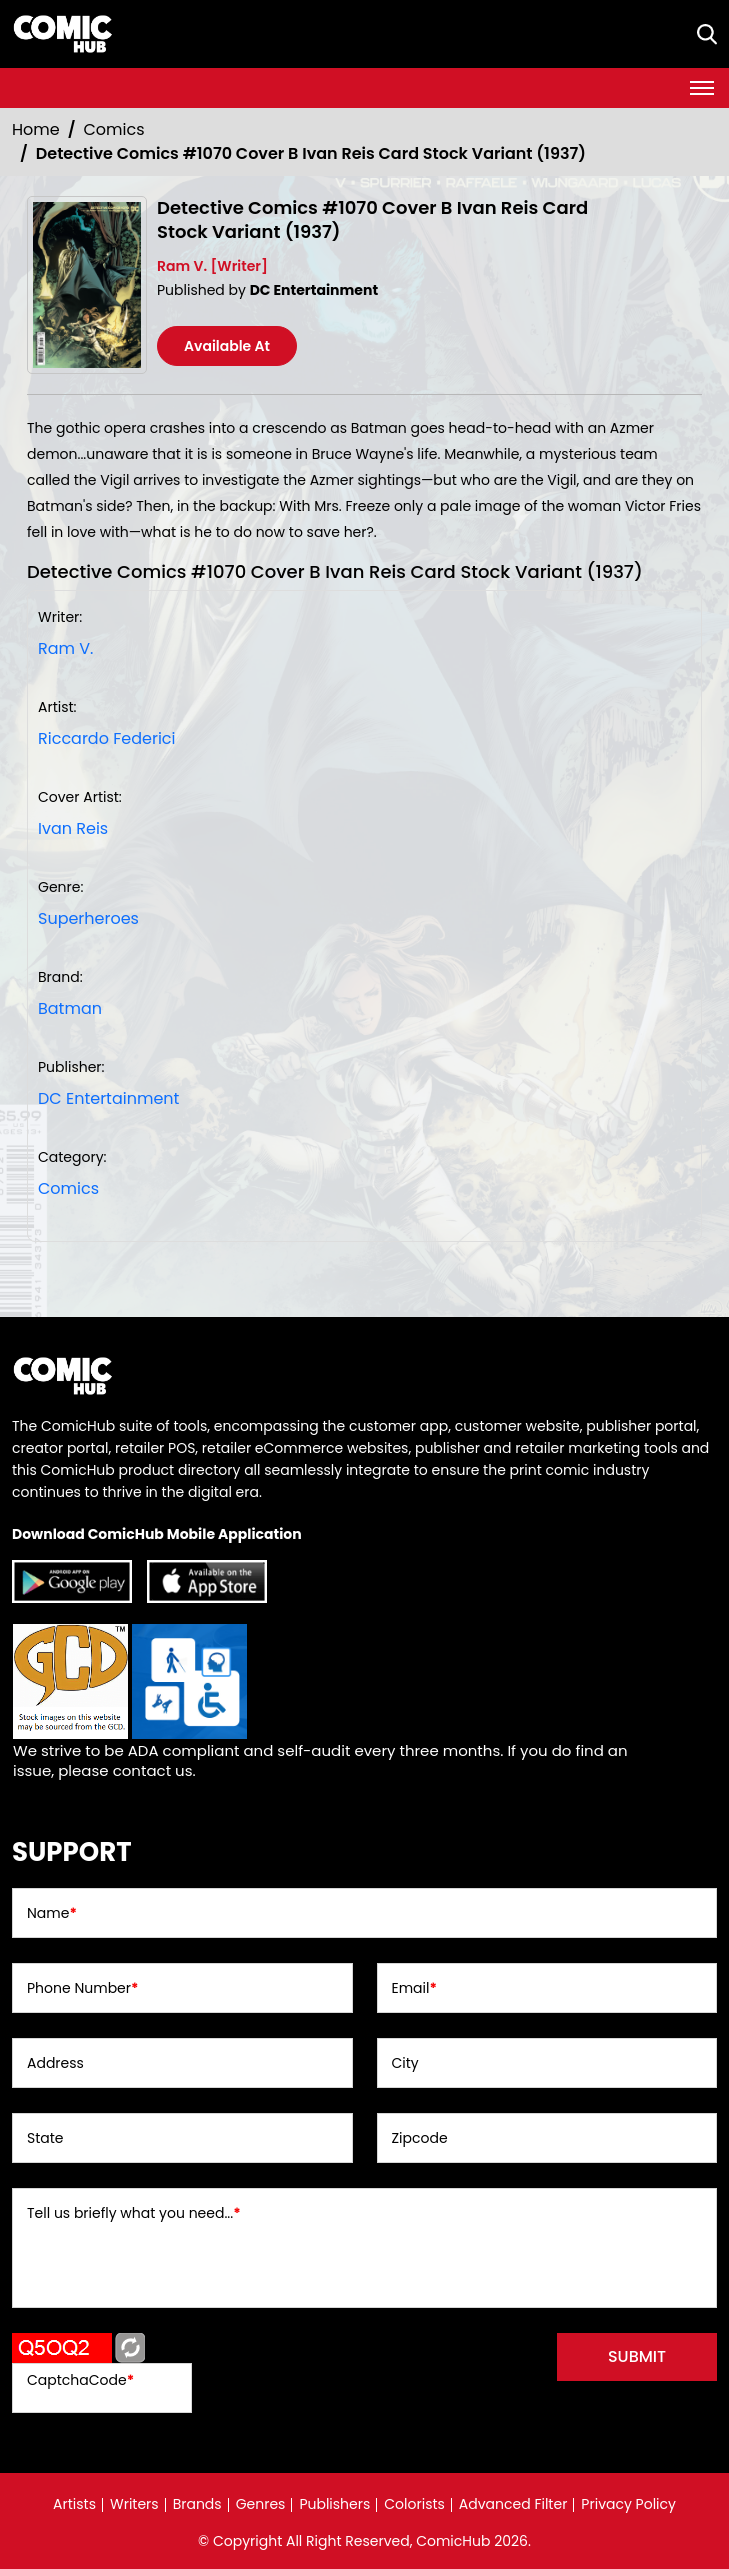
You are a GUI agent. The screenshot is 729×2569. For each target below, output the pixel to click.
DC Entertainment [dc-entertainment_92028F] (108, 1098)
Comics (114, 129)
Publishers (334, 2504)
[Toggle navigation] (702, 88)
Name (52, 1913)
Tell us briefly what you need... (134, 2213)
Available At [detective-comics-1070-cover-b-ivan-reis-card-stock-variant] (227, 346)
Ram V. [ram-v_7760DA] (65, 648)
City (405, 2063)
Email (414, 1988)
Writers (134, 2504)
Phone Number (82, 1988)
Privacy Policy (628, 2504)
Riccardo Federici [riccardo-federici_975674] (106, 738)
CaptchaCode (80, 2380)
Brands (197, 2504)
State (45, 2138)
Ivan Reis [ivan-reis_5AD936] (73, 828)
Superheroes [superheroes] (88, 918)
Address (55, 2063)
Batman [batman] (70, 1008)
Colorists (414, 2504)
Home (36, 129)
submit (637, 2356)
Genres (261, 2504)
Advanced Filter (513, 2504)
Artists (74, 2504)
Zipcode (420, 2138)
